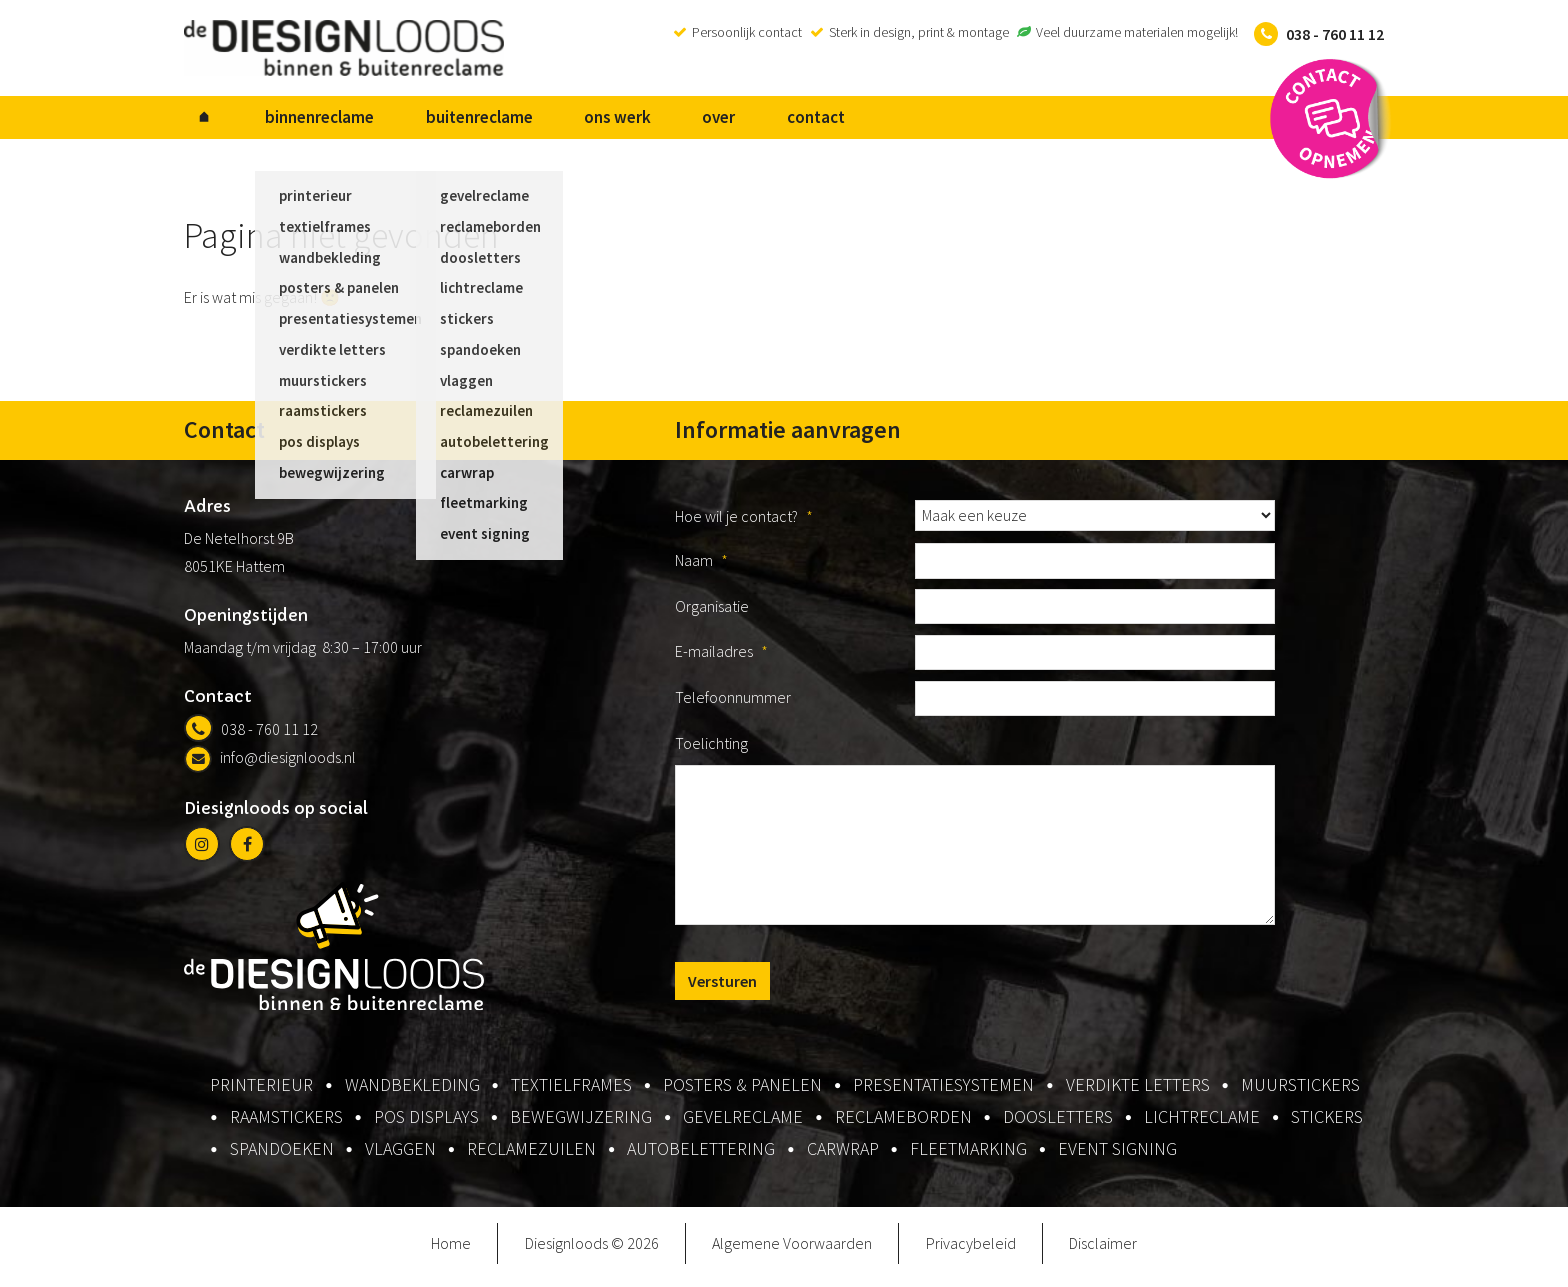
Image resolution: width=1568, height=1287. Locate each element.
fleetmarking (968, 1156)
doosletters (1058, 1124)
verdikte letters (1138, 1092)
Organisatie (712, 614)
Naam (701, 568)
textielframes (571, 1092)
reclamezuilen (531, 1156)
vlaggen (400, 1156)
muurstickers (1300, 1092)
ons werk (549, 121)
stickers (1327, 1124)
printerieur (261, 1092)
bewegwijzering (581, 1124)
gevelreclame (743, 1124)
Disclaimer (1103, 1251)
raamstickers (286, 1124)
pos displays (426, 1124)
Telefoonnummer (733, 705)
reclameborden (903, 1124)
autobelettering (701, 1156)
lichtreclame (1202, 1124)
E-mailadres (721, 659)
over (631, 121)
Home (451, 1251)
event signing (1117, 1156)
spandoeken (282, 1156)
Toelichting (711, 751)
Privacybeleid (971, 1251)
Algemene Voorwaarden (792, 1251)
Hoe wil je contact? (744, 524)
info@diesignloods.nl (270, 765)
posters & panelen (742, 1092)
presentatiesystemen (943, 1092)
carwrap (843, 1156)
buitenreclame (430, 121)
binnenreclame (290, 121)
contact (709, 121)
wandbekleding (412, 1092)
